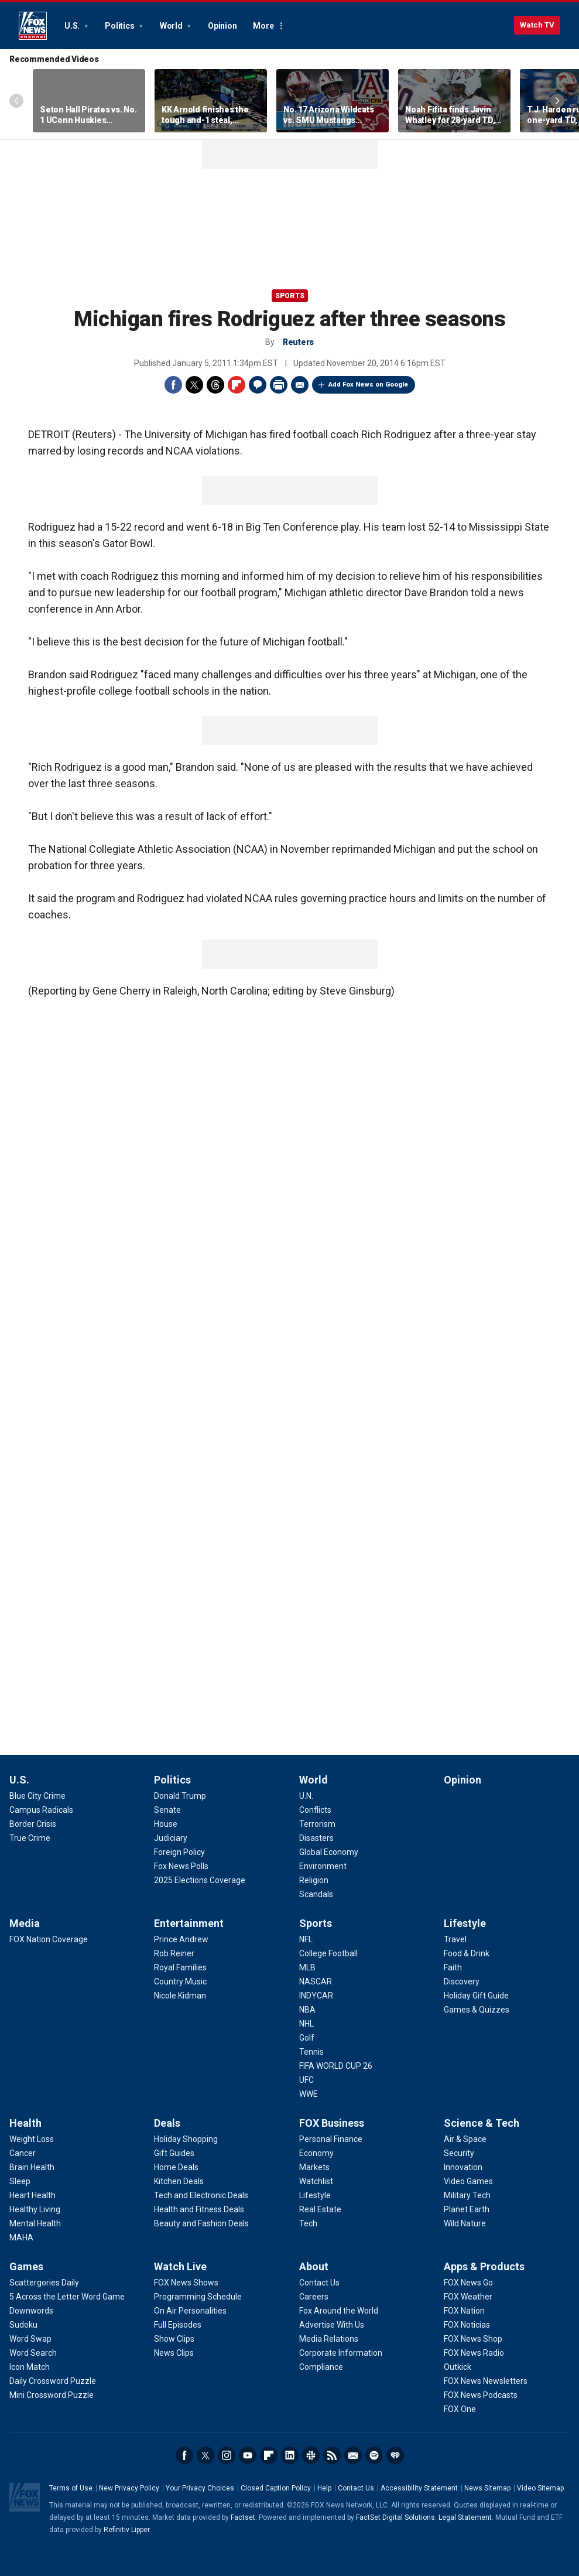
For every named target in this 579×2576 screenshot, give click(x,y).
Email (300, 385)
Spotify (374, 2455)
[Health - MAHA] (21, 2237)
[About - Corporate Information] (340, 2353)
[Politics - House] (165, 1824)
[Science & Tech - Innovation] (463, 2167)
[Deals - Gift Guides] (174, 2153)
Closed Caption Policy (276, 2488)
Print (278, 385)
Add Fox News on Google (368, 384)
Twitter (194, 385)
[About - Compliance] (321, 2367)
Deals (167, 2123)
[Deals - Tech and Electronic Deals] (201, 2195)
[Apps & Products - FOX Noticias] (467, 2324)
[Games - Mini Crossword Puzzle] (51, 2395)
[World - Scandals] (316, 1894)
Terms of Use (70, 2488)
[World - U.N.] (306, 1796)
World (172, 25)
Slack (311, 2455)
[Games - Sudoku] (23, 2324)
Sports (289, 296)
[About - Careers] (313, 2296)
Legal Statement (465, 2517)
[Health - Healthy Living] (34, 2209)
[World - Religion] (313, 1880)
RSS (332, 2455)
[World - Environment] (323, 1866)
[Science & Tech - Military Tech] (467, 2195)
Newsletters (353, 2455)
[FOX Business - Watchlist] (316, 2181)
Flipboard (236, 385)
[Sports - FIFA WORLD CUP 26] (335, 2066)
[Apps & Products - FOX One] (460, 2409)
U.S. (72, 25)
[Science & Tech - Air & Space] (465, 2139)
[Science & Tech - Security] (459, 2153)
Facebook (173, 385)
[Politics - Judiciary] (170, 1838)
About (313, 2266)
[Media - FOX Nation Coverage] (48, 1939)
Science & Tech (481, 2123)
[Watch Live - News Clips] (174, 2353)
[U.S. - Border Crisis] (32, 1824)
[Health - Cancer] (22, 2153)
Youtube (247, 2455)
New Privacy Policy (129, 2488)
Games (26, 2266)
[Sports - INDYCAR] (316, 1995)
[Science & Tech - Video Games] (468, 2181)
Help (324, 2488)
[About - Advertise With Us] (331, 2324)
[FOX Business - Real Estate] (320, 2209)
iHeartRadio (395, 2455)
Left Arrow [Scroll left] (16, 101)
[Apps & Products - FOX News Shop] (473, 2338)
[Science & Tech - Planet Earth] (466, 2209)
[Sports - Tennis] (311, 2051)
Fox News (33, 26)
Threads (215, 385)
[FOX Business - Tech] (308, 2223)
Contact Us (356, 2488)
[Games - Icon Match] (29, 2367)
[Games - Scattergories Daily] (44, 2282)
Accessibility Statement (419, 2488)
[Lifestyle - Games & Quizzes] (476, 2009)
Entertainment (189, 1923)
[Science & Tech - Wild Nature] (465, 2223)
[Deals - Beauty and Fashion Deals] (201, 2223)
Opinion (222, 25)
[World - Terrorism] (317, 1824)
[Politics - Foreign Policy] (179, 1852)
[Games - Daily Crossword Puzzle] (52, 2381)
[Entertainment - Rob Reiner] (174, 1953)
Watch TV (537, 25)
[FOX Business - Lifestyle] (315, 2195)
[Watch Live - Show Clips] (174, 2338)
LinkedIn (290, 2455)
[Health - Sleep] (19, 2181)
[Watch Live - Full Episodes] (177, 2324)
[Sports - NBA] (307, 2009)
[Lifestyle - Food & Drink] (466, 1953)
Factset (243, 2517)
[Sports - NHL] (306, 2023)
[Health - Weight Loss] (31, 2139)
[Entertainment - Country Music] (180, 1981)
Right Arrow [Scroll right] (557, 101)
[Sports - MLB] (307, 1967)
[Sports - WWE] (308, 2094)
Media (24, 1923)
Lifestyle (465, 1923)
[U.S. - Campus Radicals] (41, 1810)
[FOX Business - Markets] (314, 2167)
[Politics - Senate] (167, 1810)
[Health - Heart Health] (32, 2195)
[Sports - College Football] (328, 1953)
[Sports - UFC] (306, 2080)
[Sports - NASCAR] (315, 1981)
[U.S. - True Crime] (29, 1838)
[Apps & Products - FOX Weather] (468, 2296)
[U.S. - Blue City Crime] (37, 1796)
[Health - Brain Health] (31, 2167)
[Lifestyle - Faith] (453, 1967)
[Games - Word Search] (33, 2353)
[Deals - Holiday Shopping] (186, 2139)
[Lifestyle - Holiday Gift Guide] (476, 1995)
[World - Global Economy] (328, 1852)
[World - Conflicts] (315, 1810)
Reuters (298, 342)
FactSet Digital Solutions (395, 2517)
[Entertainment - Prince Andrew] (181, 1939)
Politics (120, 25)
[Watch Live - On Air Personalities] (190, 2310)
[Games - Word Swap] (30, 2338)
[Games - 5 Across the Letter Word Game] (67, 2296)
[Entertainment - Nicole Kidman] (180, 1995)
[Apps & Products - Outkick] (457, 2367)
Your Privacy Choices (200, 2488)
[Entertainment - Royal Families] (180, 1967)
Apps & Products (484, 2266)
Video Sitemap (540, 2488)
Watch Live (180, 2266)
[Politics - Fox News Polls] (181, 1866)
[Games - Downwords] (31, 2310)
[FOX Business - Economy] (316, 2153)
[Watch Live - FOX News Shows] (186, 2282)
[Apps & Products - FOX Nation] (464, 2310)
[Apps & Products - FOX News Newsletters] (485, 2381)
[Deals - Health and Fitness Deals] (199, 2209)
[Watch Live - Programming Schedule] (198, 2296)
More (263, 25)
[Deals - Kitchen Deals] (179, 2181)
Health (25, 2123)
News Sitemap (487, 2488)
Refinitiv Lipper (126, 2530)
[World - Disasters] (316, 1838)
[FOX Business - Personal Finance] (330, 2139)
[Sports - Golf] (306, 2037)
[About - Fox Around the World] (338, 2310)
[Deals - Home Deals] (176, 2167)
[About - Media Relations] (328, 2338)
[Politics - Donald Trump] (180, 1796)
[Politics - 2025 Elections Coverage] (199, 1880)
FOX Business (331, 2123)
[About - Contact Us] (319, 2282)
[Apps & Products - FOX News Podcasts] (481, 2395)
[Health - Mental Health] (35, 2223)
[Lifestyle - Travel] (455, 1939)
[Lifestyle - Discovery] (461, 1981)
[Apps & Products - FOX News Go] (468, 2282)
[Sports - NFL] (306, 1939)
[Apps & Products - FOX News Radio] (474, 2353)
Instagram (226, 2455)
